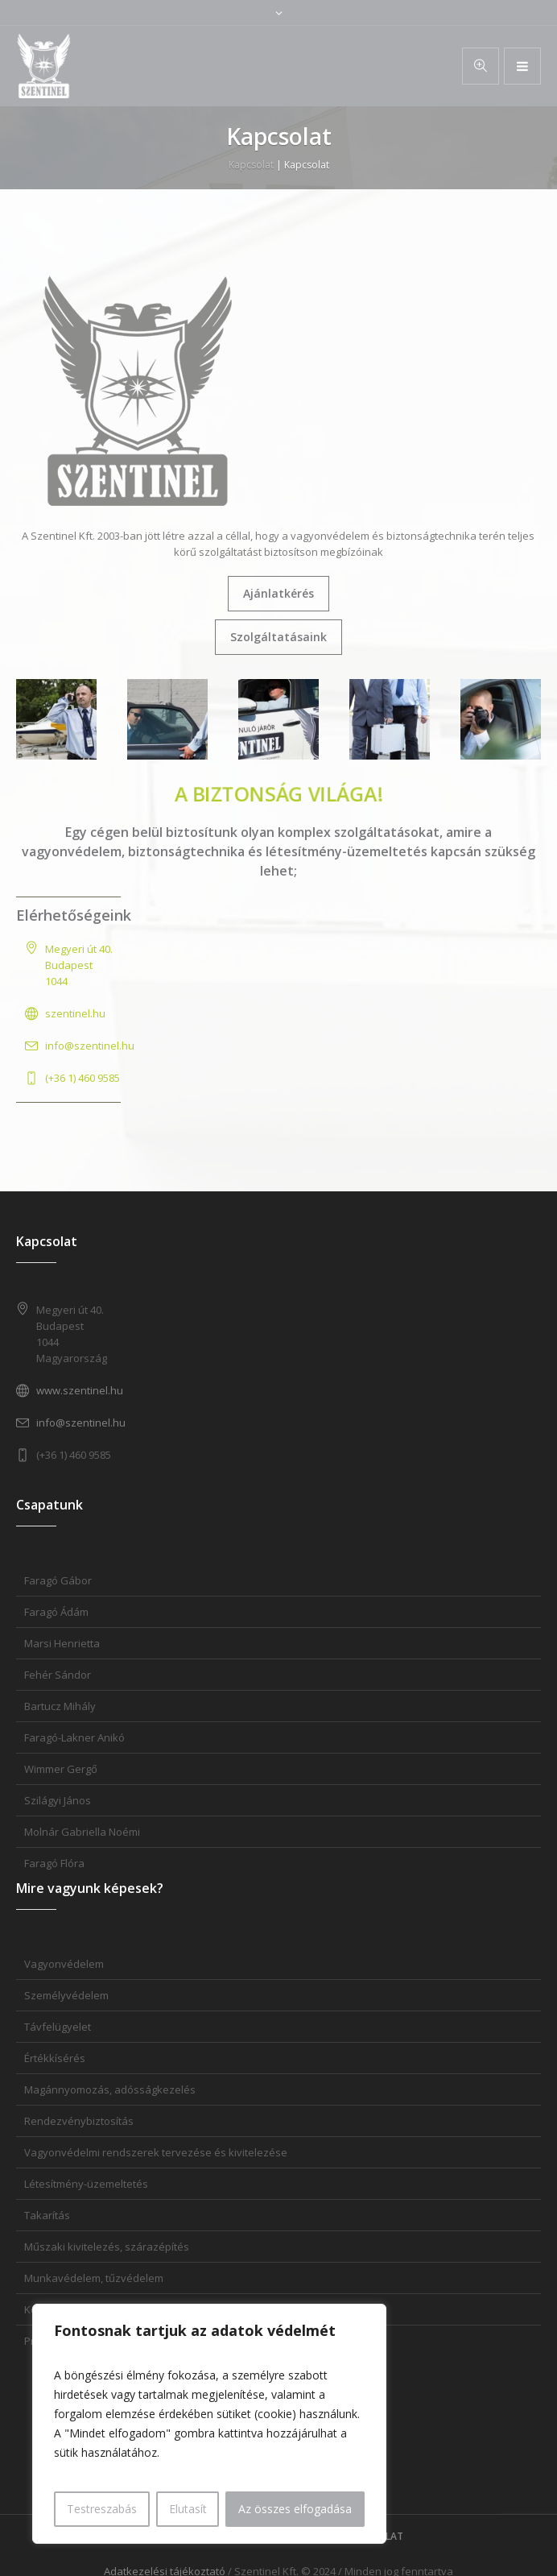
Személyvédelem (66, 1995)
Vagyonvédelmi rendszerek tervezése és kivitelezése (155, 2152)
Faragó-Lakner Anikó (74, 1737)
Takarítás (47, 2215)
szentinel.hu (75, 1013)
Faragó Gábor (58, 1580)
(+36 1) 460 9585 (82, 1078)
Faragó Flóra (54, 1863)
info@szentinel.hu (89, 1045)
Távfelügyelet (57, 2026)
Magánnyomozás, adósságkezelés (110, 2089)
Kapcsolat (251, 165)
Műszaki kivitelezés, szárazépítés (106, 2246)
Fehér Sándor (57, 1674)
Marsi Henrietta (62, 1643)
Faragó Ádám (56, 1612)
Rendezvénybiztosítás (79, 2121)
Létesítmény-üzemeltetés (86, 2183)
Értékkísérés (54, 2058)
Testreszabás (102, 2508)
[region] (209, 2424)
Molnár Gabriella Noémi (82, 1831)
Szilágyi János (57, 1800)
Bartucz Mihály (60, 1706)
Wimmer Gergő (60, 1769)
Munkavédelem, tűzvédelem (93, 2278)
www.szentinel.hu (79, 1390)
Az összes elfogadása (295, 2508)
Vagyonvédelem (64, 1964)
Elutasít (188, 2508)
